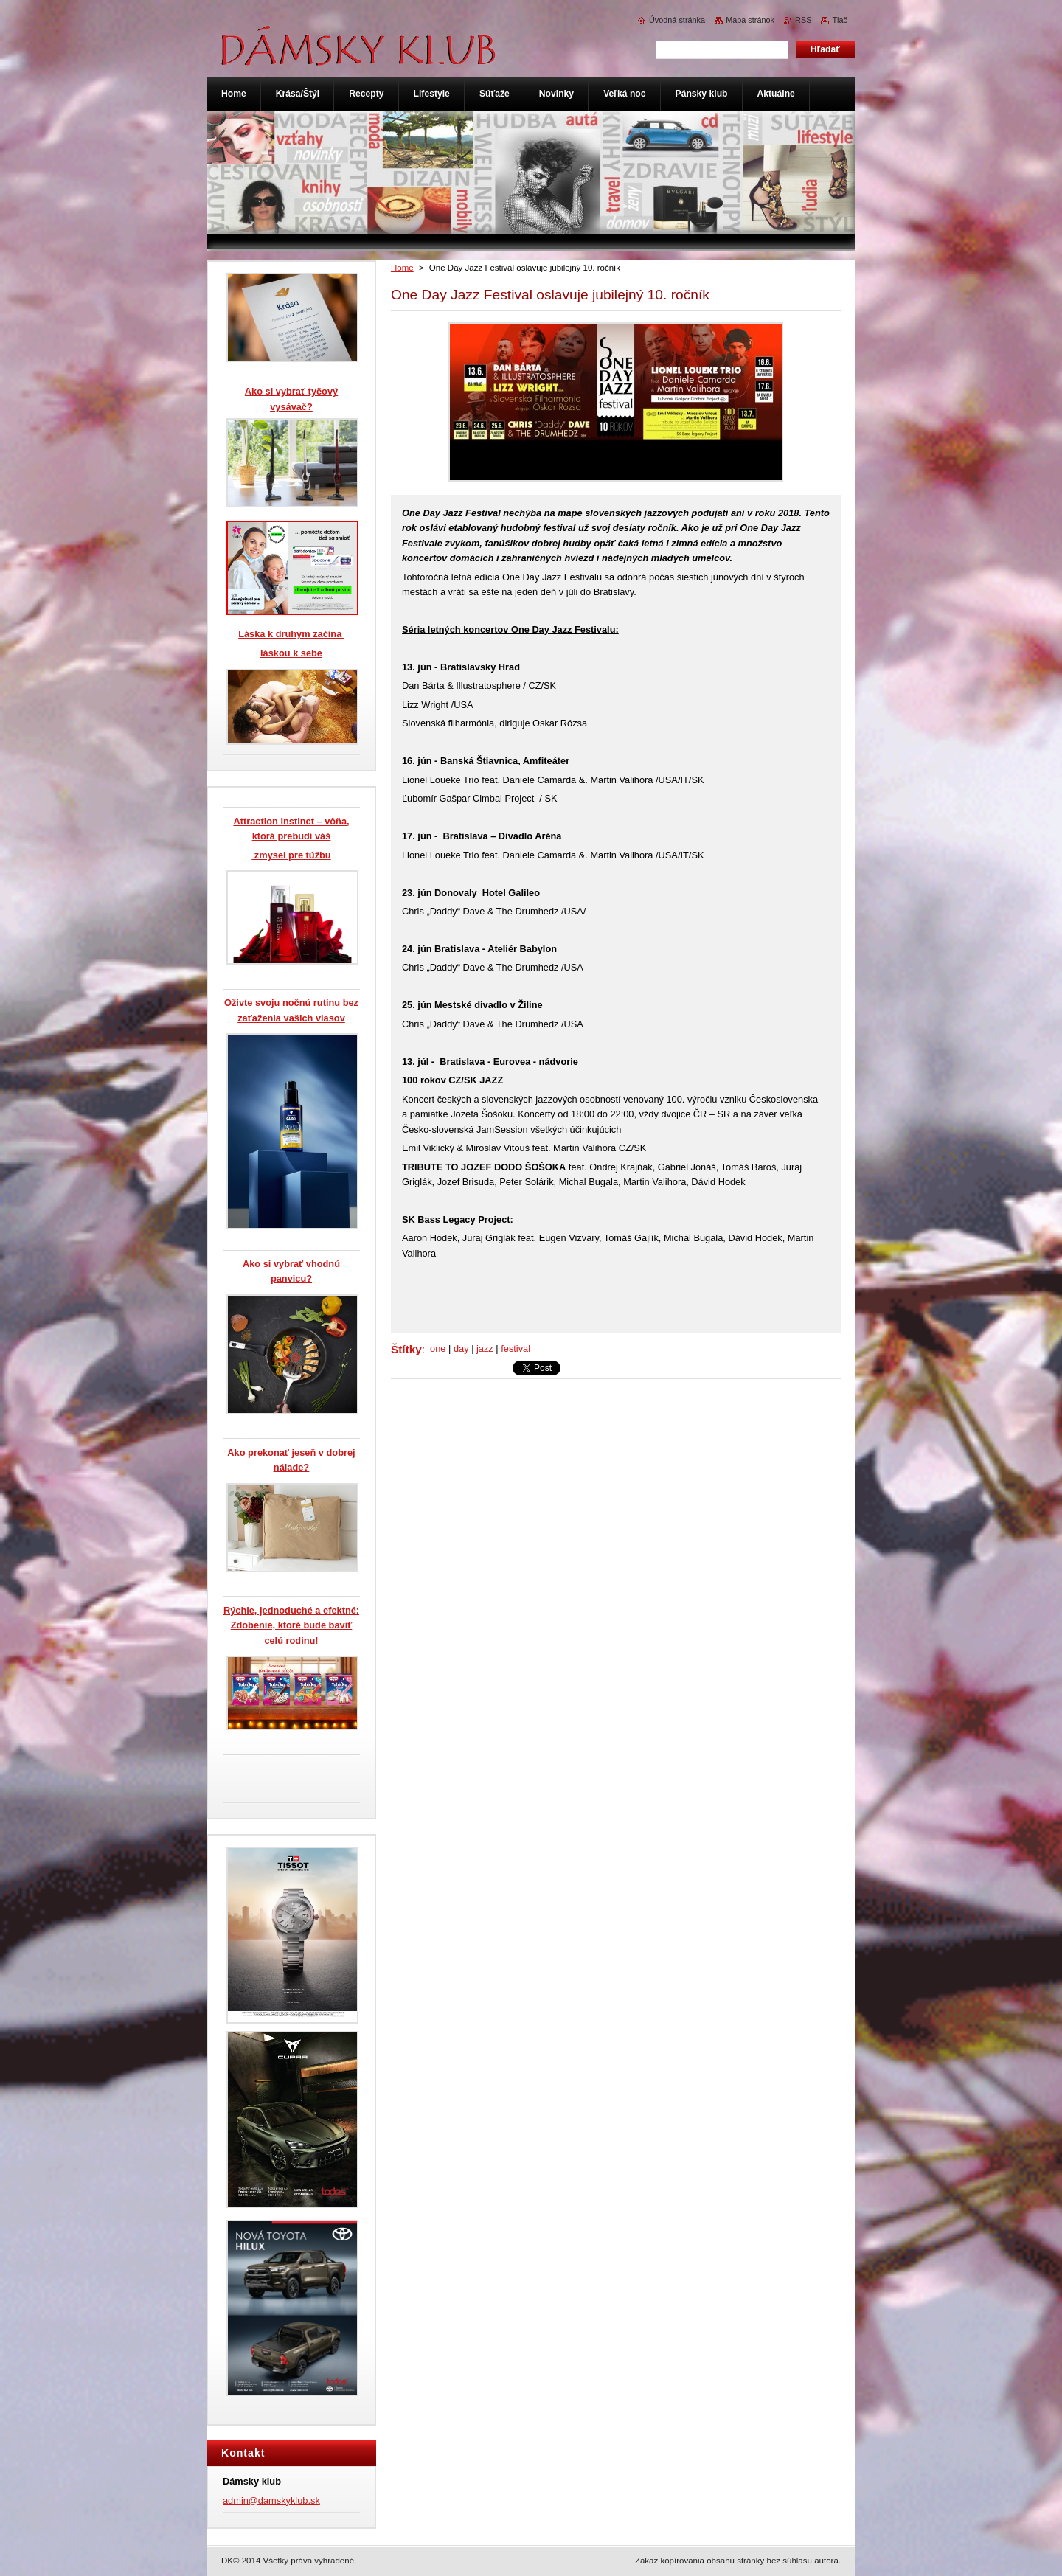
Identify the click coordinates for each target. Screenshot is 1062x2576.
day (461, 1348)
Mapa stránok (750, 19)
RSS (803, 19)
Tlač (839, 19)
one (437, 1348)
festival (515, 1348)
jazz (484, 1348)
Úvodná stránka (677, 19)
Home (402, 267)
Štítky (406, 1349)
